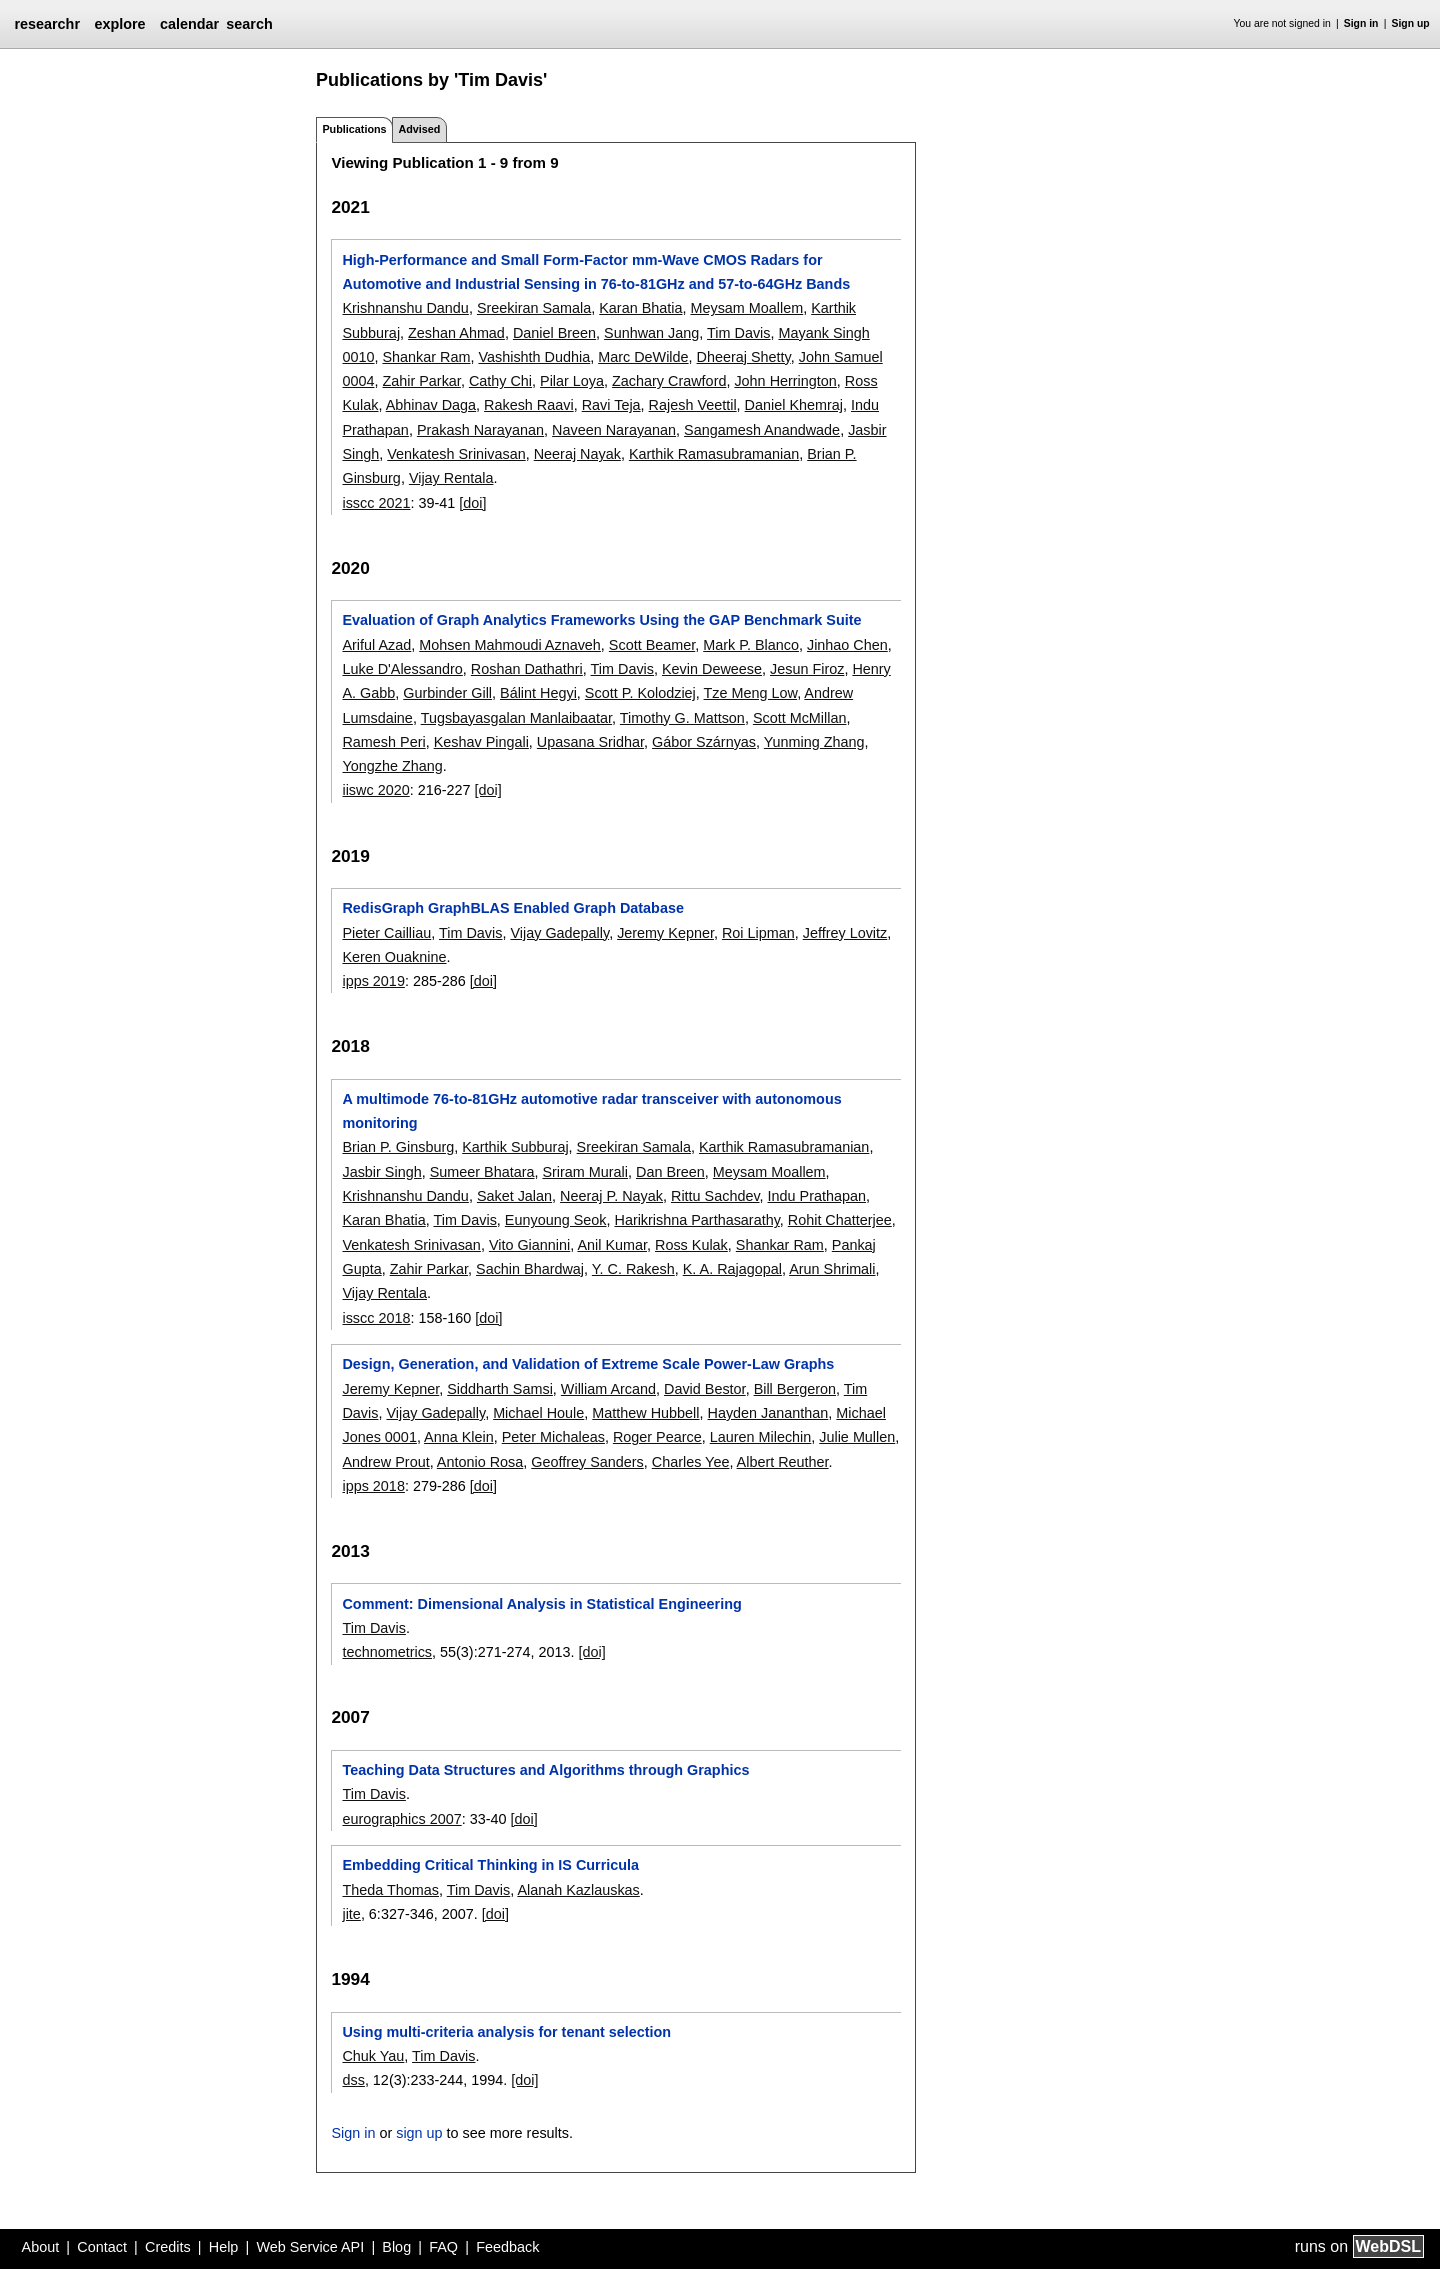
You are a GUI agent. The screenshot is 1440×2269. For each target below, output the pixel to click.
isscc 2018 (376, 1318)
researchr (47, 24)
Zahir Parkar (421, 381)
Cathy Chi (500, 381)
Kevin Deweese (712, 669)
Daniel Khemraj (794, 405)
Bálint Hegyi (538, 693)
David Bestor (705, 1389)
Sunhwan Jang (651, 333)
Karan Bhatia (640, 308)
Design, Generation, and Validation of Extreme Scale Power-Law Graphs (588, 1364)
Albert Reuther (783, 1462)
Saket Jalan (514, 1196)
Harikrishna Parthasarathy (696, 1220)
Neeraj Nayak (577, 454)
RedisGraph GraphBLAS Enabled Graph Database (512, 908)
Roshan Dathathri (527, 669)
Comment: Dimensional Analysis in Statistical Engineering (541, 1604)
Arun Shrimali (832, 1269)
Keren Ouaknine (394, 957)
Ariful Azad (376, 645)
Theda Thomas (390, 1890)
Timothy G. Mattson (682, 718)
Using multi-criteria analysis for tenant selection (506, 2032)
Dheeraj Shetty (744, 357)
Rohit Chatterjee (840, 1220)
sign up (419, 2133)
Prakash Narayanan (480, 430)
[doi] (472, 503)
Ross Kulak (691, 1245)
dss (353, 2080)
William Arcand (608, 1389)
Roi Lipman (758, 933)
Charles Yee (691, 1462)
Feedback (507, 2247)
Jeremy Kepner (665, 933)
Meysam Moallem (746, 308)
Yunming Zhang (814, 742)
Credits (168, 2247)
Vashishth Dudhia (534, 357)
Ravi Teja (611, 405)
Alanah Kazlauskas (578, 1890)
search (249, 24)
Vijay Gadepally (559, 933)
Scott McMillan (800, 718)
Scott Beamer (652, 645)
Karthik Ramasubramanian (714, 454)
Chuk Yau (373, 2056)
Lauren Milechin (761, 1437)
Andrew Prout (385, 1462)
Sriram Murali (585, 1172)
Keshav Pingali (481, 742)
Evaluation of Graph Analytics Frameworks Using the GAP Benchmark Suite (601, 620)
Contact (102, 2247)
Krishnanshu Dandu (405, 308)
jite (351, 1914)
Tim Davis (738, 333)
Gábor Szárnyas (704, 742)
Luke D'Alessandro (402, 669)
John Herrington (785, 381)
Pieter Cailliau (386, 933)
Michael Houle (538, 1413)
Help (224, 2247)
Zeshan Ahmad (456, 333)
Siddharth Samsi (500, 1389)
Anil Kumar (612, 1245)
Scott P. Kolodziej (640, 693)
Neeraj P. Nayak (611, 1196)
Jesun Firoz (807, 669)
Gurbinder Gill (447, 693)
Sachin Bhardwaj (530, 1269)
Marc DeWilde (643, 357)
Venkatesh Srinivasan (456, 454)
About (41, 2247)
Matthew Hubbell (645, 1413)
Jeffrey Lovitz (845, 933)
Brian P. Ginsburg (398, 1147)
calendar (189, 24)
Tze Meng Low (751, 693)
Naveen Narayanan (614, 430)
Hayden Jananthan (768, 1413)
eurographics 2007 (401, 1819)
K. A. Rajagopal (732, 1269)
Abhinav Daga (431, 405)
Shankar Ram (426, 357)
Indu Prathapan (817, 1196)
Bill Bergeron (795, 1389)
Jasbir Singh (381, 1172)
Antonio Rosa (480, 1462)
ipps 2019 (373, 981)
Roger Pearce (657, 1437)
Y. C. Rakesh (633, 1269)
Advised (419, 129)
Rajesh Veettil (693, 405)
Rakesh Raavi (529, 405)
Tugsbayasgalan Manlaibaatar (516, 718)
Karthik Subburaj (515, 1147)
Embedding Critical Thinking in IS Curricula (490, 1865)
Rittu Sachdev (715, 1196)
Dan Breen (670, 1172)
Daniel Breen (554, 333)
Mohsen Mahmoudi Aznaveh (510, 645)
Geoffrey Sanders (587, 1462)
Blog (396, 2247)
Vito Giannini (529, 1245)
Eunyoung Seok (556, 1220)
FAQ (443, 2247)
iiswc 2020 (375, 790)
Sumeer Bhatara (482, 1172)
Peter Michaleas (553, 1437)
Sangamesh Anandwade (762, 430)
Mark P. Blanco (751, 645)
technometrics (387, 1652)
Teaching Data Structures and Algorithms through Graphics (545, 1770)
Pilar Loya (572, 381)
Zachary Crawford (669, 381)
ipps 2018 (373, 1486)
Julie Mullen (857, 1437)
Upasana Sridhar (590, 742)
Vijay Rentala (451, 478)
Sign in (1361, 23)
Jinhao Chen (847, 645)
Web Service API (310, 2247)
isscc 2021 (376, 503)
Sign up (1411, 23)
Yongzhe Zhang (392, 766)
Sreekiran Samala (534, 308)
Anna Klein (459, 1437)
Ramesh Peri (383, 742)
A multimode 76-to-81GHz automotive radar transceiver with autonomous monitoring (591, 1111)
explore (119, 24)
